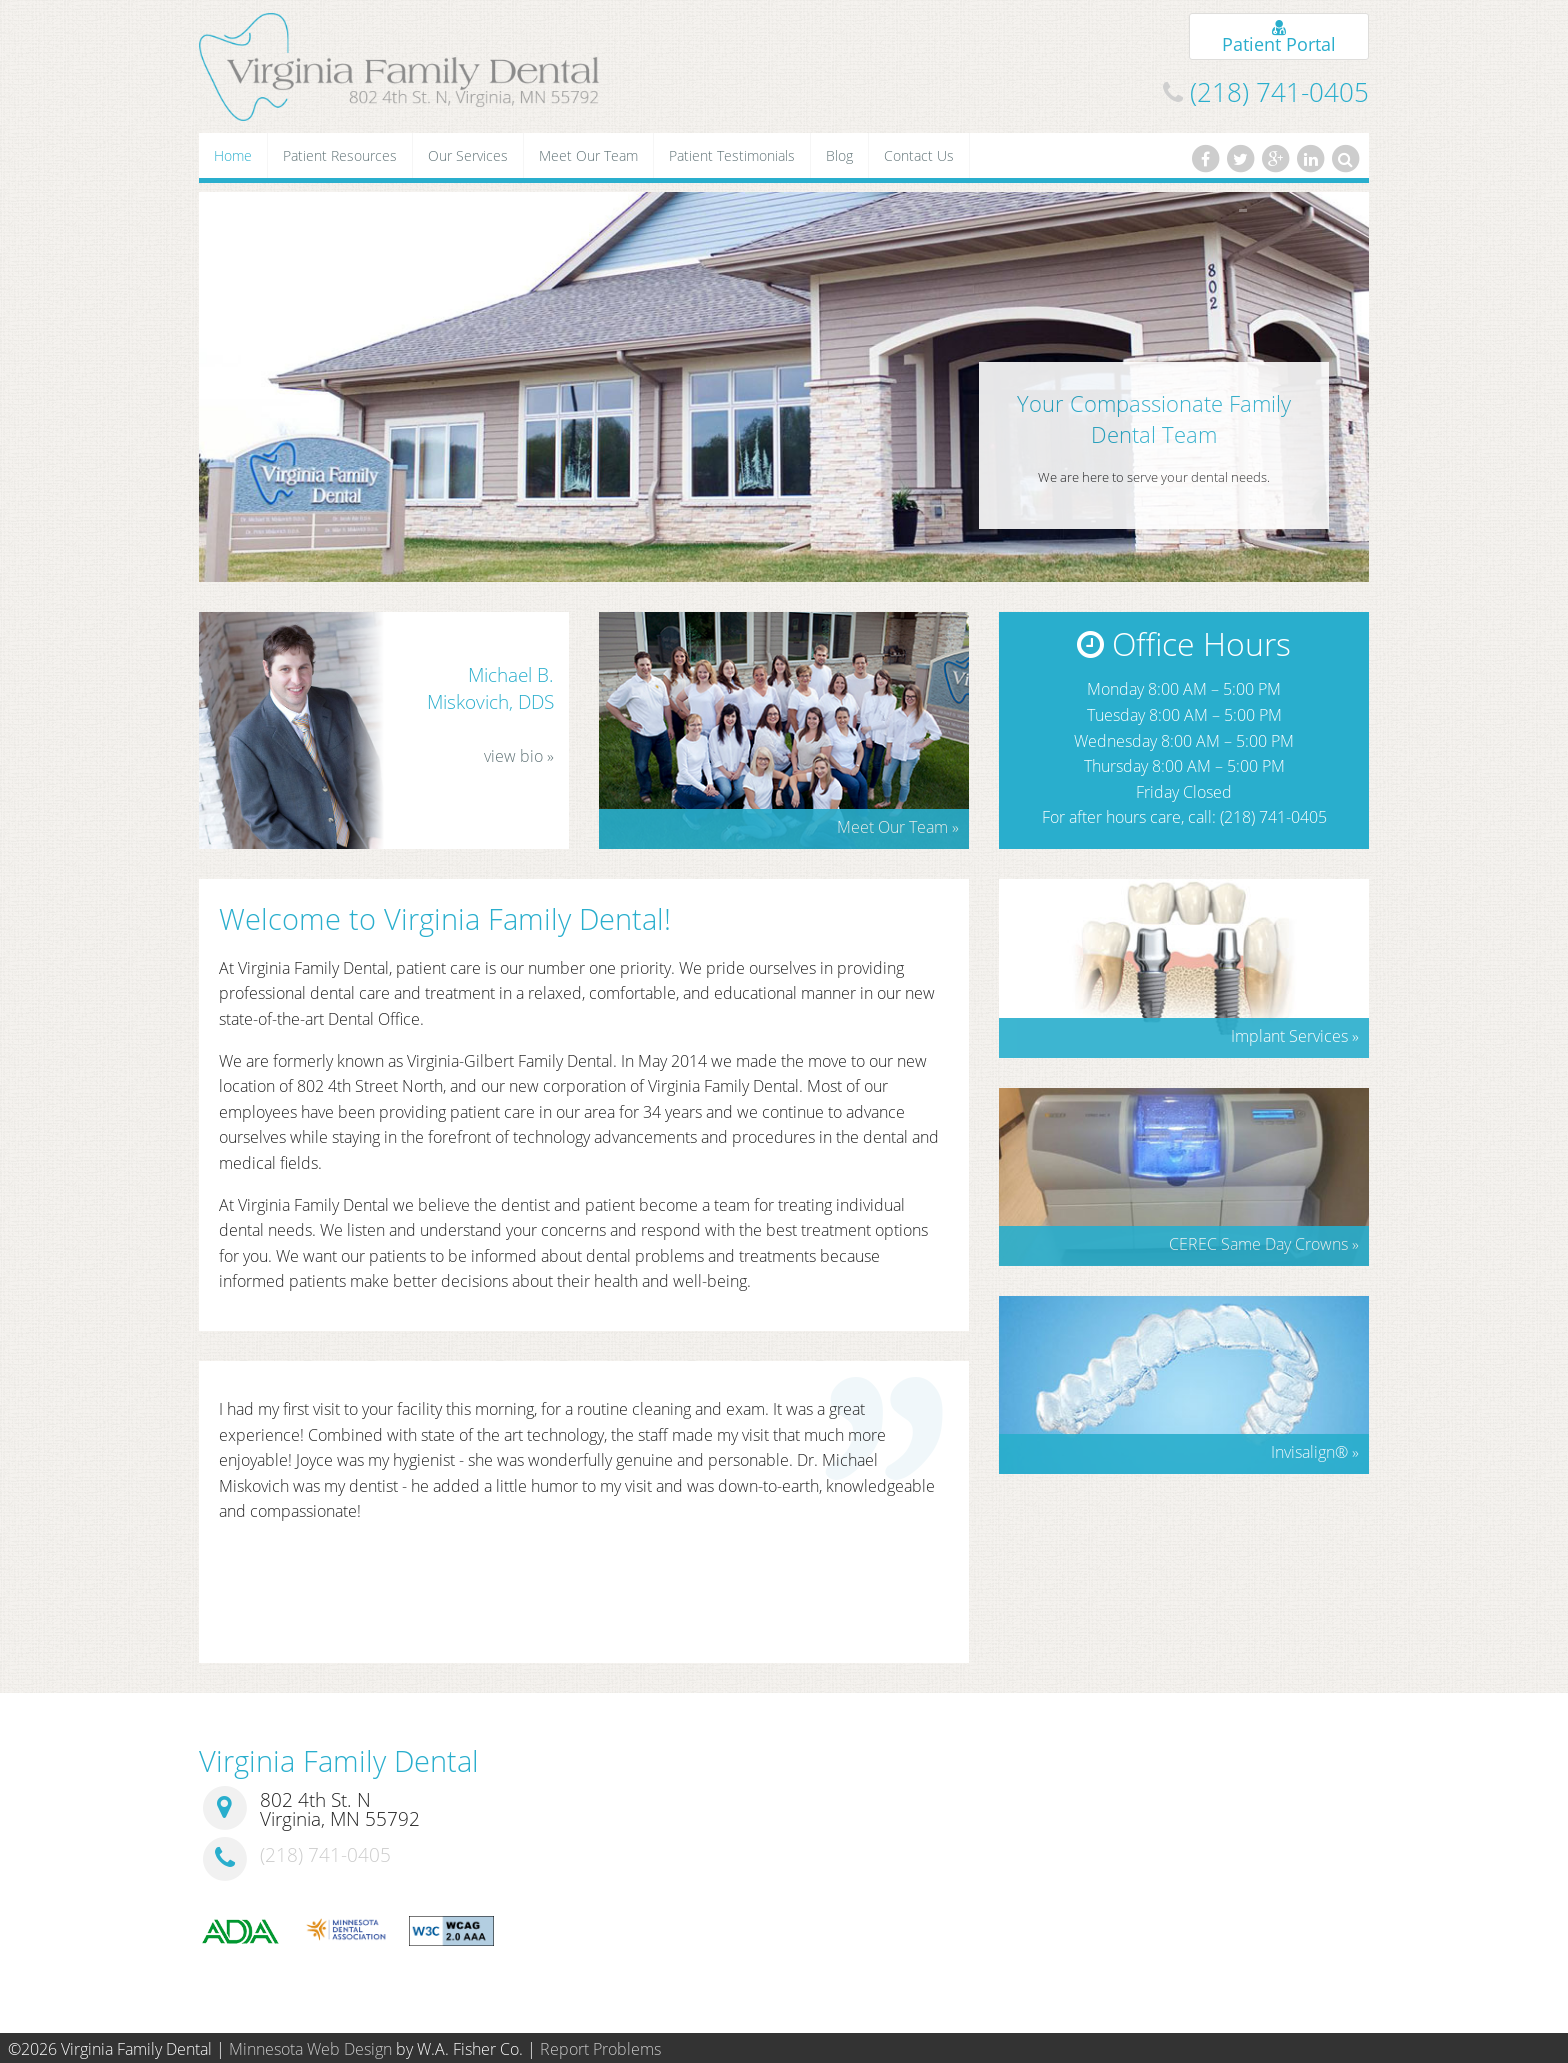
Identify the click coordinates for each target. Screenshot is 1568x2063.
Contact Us (919, 155)
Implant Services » (1295, 1036)
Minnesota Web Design (310, 2049)
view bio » (519, 756)
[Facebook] (1205, 159)
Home (233, 155)
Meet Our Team (588, 155)
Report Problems (600, 2049)
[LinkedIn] (1311, 159)
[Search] (1346, 159)
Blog (839, 155)
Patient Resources (340, 155)
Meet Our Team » (898, 827)
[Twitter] (1240, 159)
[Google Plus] (1275, 159)
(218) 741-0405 (1279, 92)
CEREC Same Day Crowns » (1264, 1244)
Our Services (468, 155)
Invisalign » (1315, 1452)
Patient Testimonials (732, 155)
